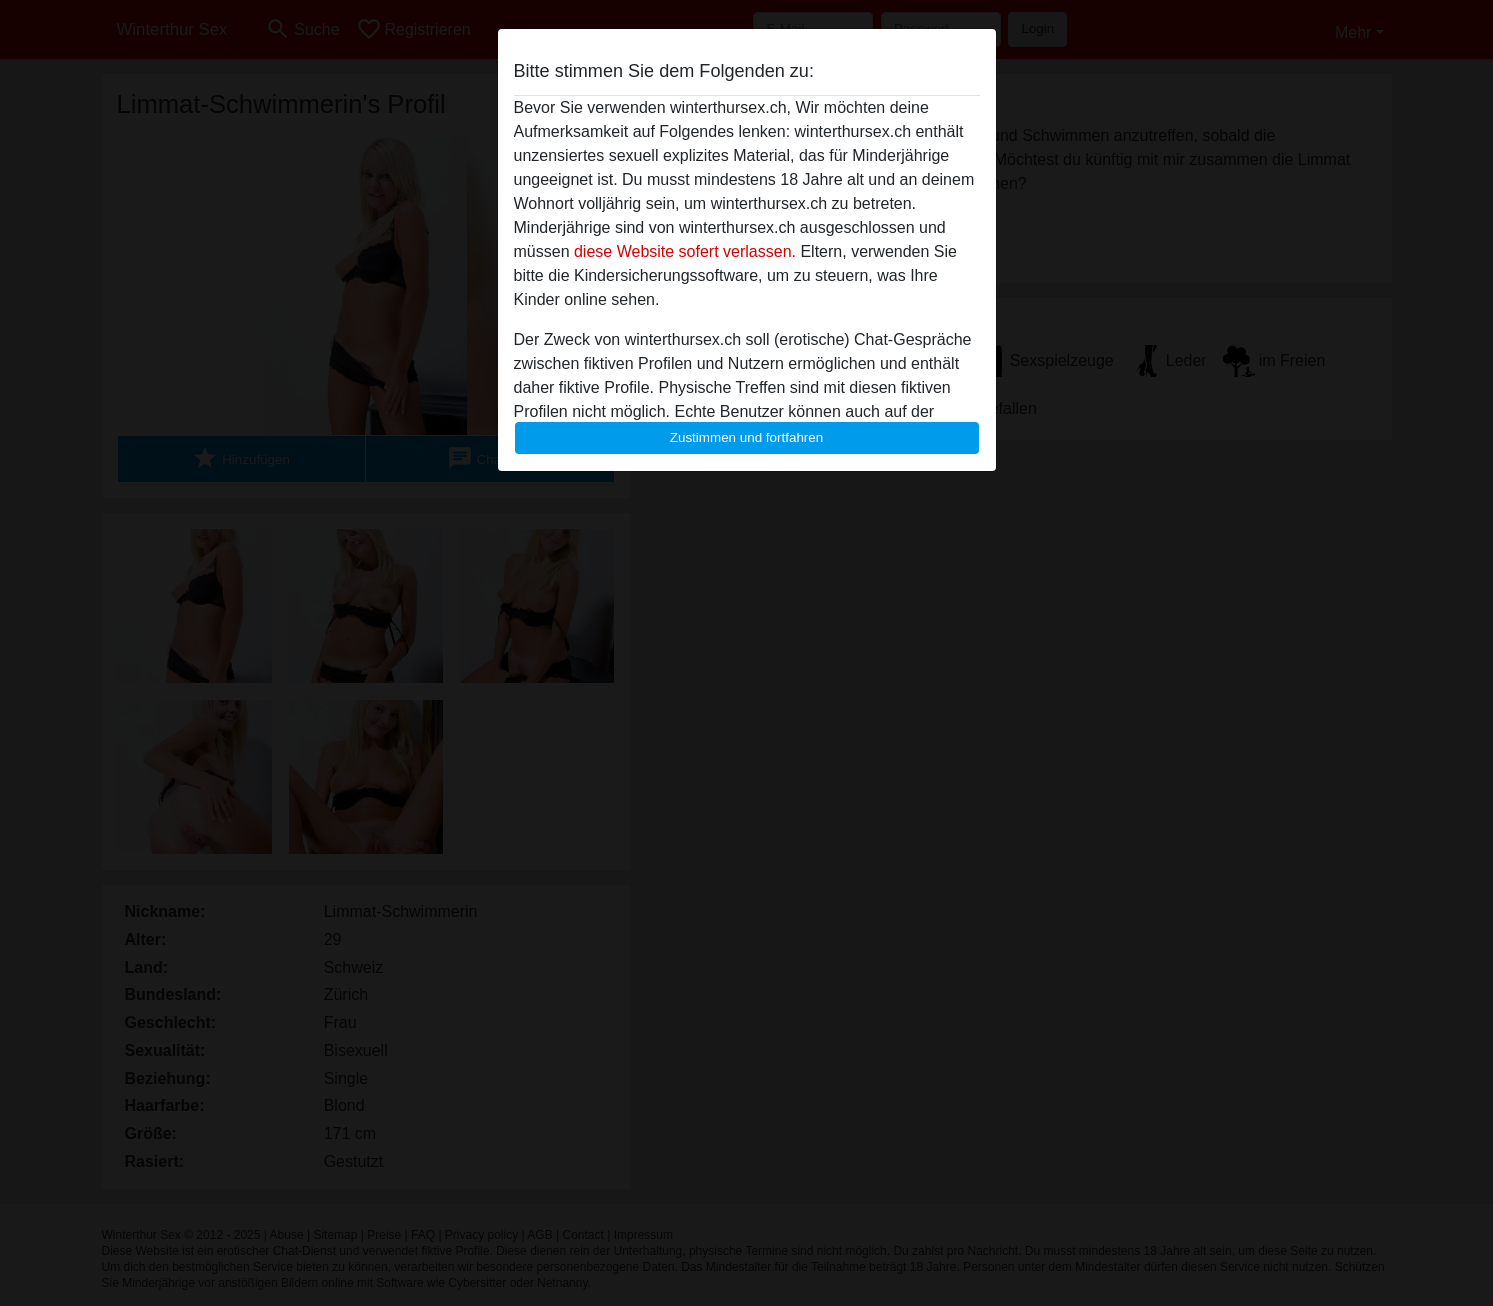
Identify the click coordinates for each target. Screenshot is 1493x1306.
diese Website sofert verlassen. (685, 251)
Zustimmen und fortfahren (747, 437)
